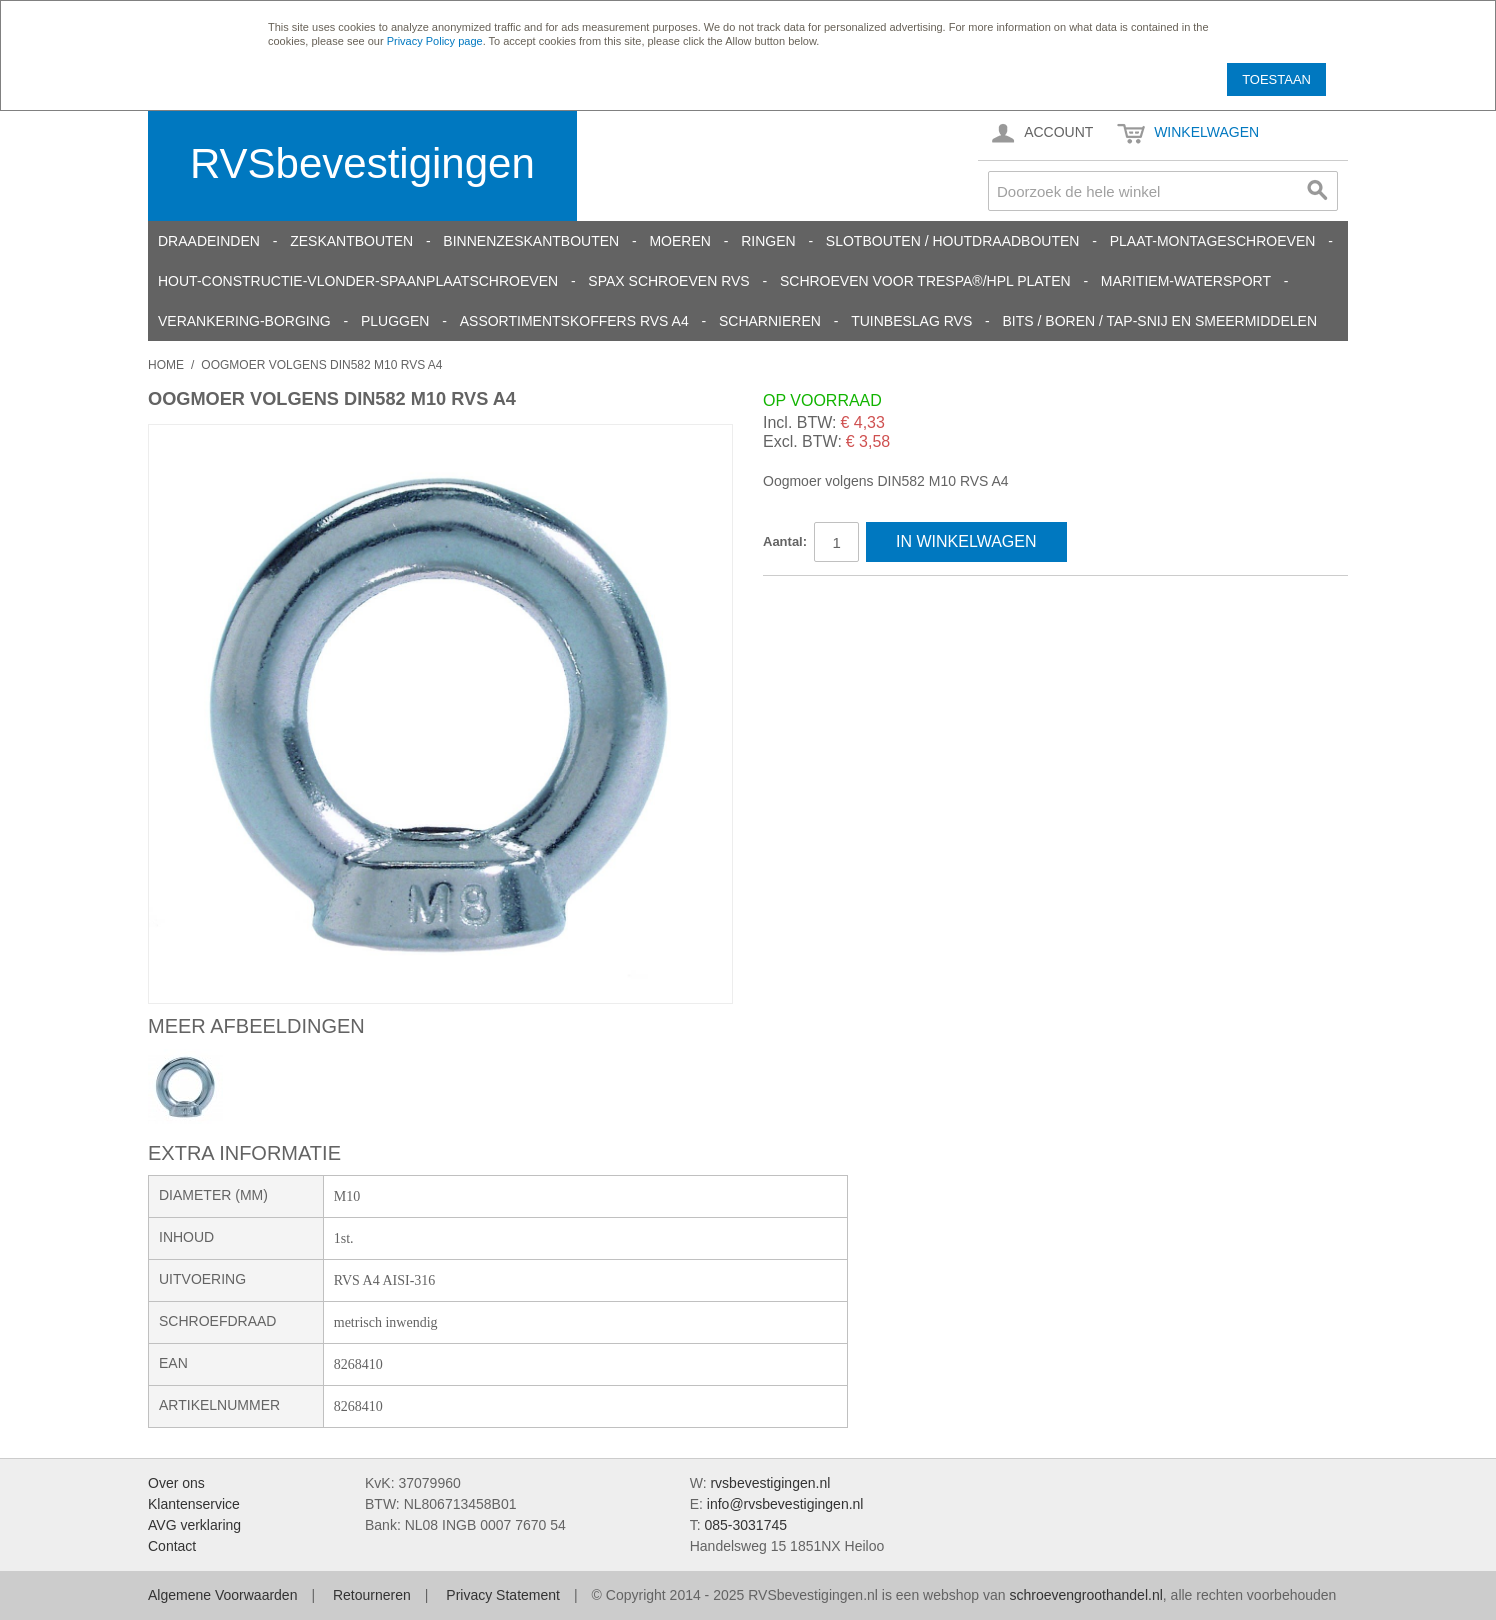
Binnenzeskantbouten (531, 241)
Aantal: (785, 541)
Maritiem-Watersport (1186, 281)
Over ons (176, 1483)
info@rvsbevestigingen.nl (785, 1504)
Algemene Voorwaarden (222, 1595)
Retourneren (372, 1595)
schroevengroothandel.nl (1085, 1595)
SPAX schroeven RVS (668, 281)
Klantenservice (194, 1504)
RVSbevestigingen (362, 163)
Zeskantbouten (351, 241)
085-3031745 (745, 1525)
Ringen (768, 241)
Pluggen (395, 321)
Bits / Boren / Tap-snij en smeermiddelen (1160, 321)
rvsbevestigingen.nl (770, 1483)
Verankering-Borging (244, 321)
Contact (172, 1546)
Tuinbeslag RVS (911, 321)
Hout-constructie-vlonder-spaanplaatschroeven (358, 281)
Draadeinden (209, 241)
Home (166, 365)
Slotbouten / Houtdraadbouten (953, 241)
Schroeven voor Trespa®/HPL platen (925, 281)
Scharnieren (770, 321)
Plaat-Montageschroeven (1213, 241)
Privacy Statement (503, 1595)
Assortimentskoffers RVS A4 (574, 321)
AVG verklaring (194, 1525)
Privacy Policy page (435, 41)
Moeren (679, 241)
